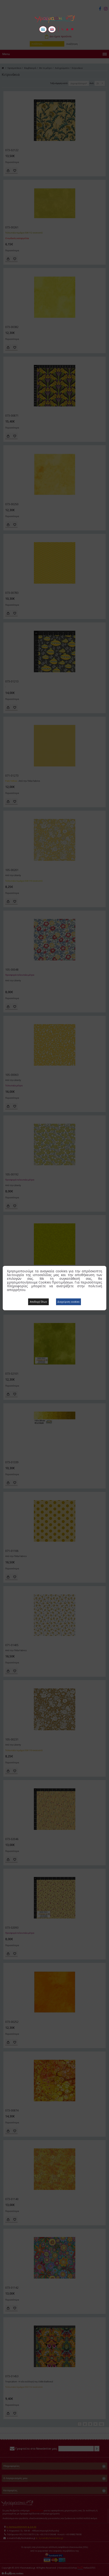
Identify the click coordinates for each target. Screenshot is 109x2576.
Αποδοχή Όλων (38, 1301)
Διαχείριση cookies (68, 1301)
